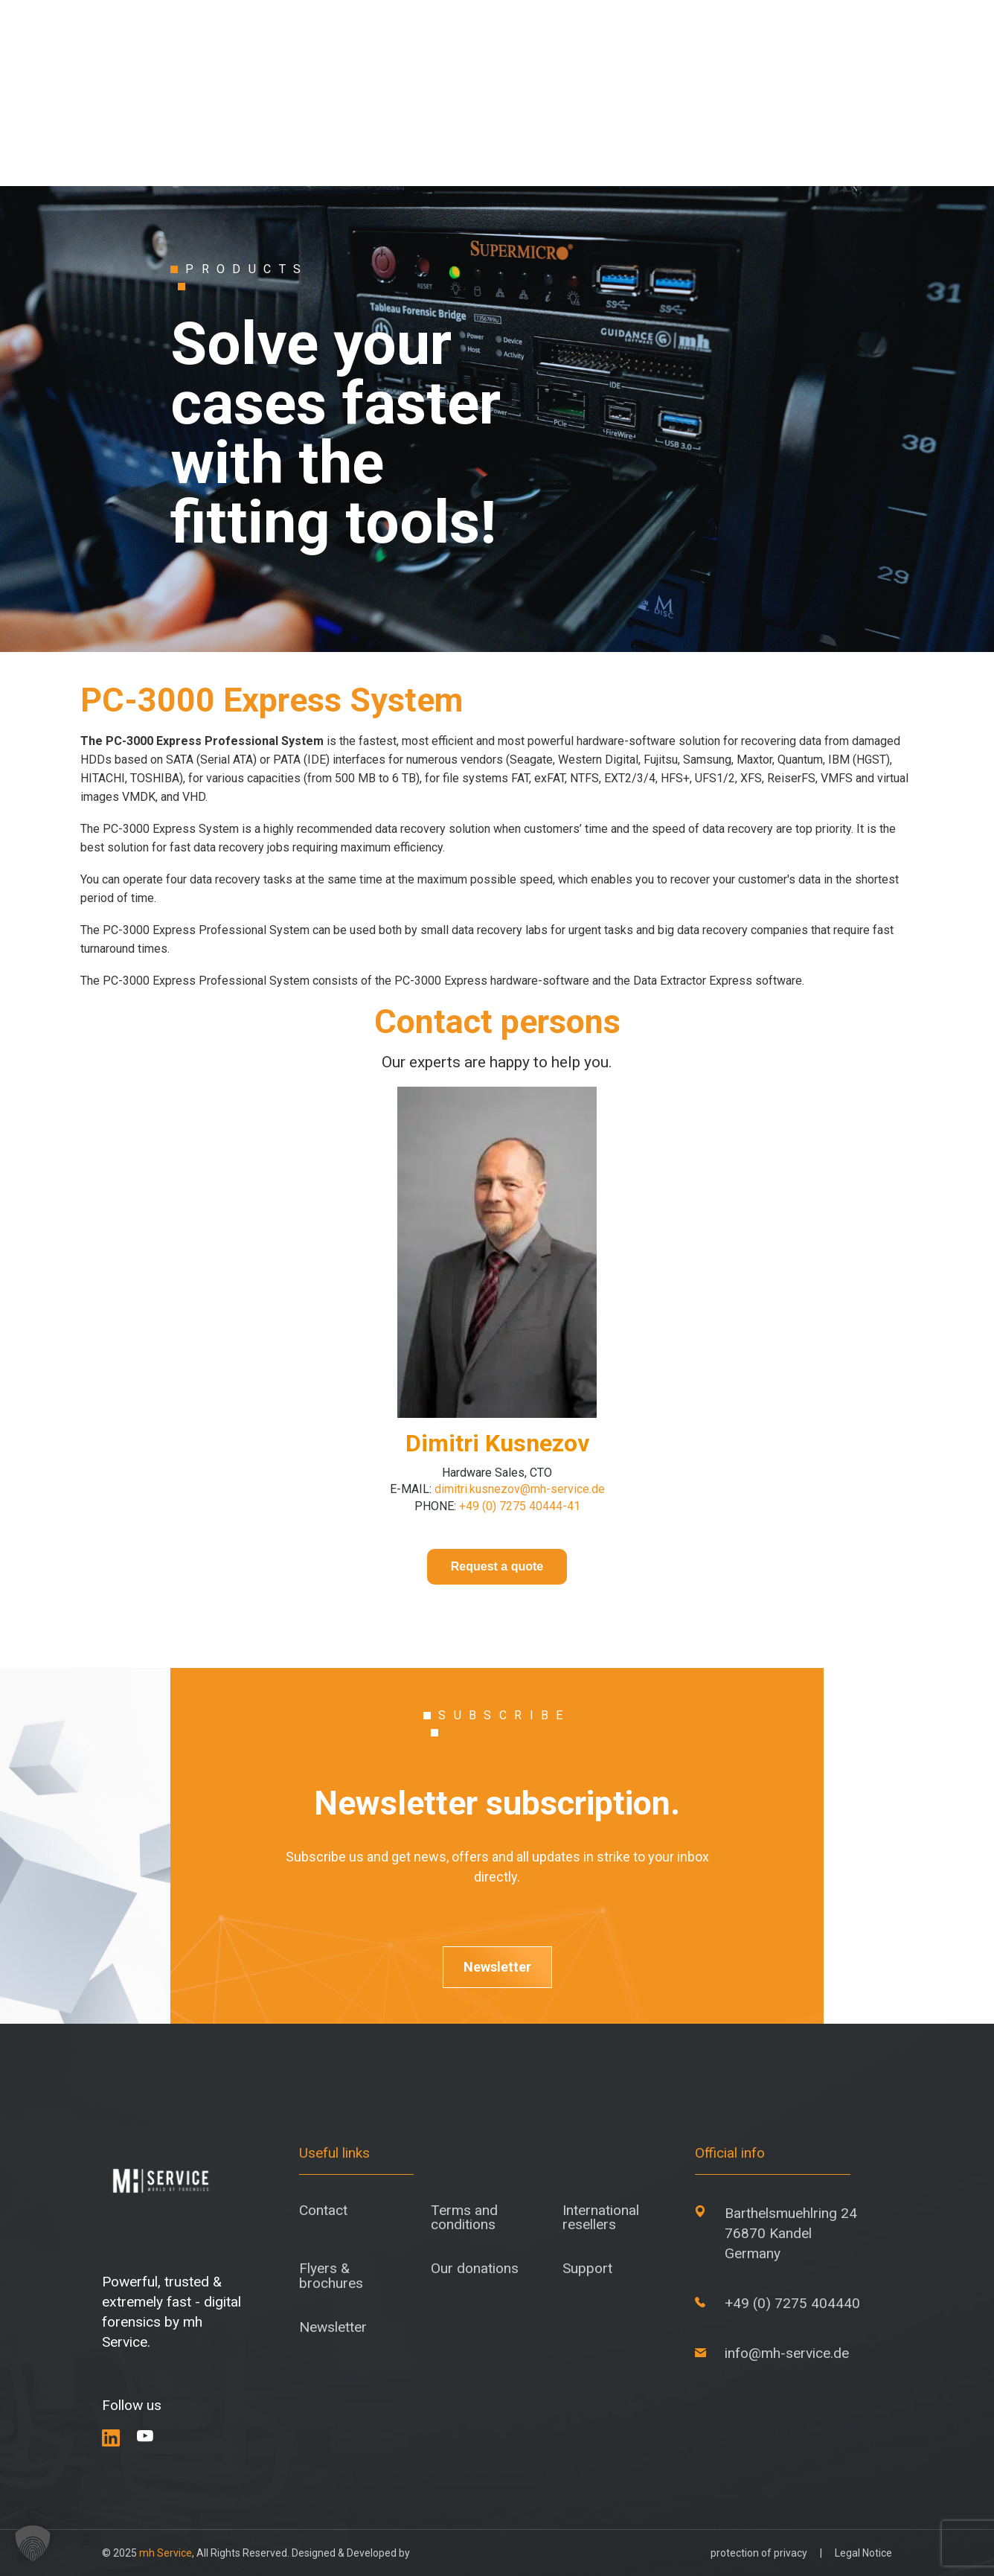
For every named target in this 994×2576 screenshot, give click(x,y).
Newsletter (497, 1967)
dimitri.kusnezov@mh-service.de (518, 1489)
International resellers (600, 2217)
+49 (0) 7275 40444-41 (518, 1506)
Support (587, 2268)
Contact (323, 2210)
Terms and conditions (464, 2217)
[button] (32, 2543)
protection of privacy (759, 2553)
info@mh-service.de (787, 2353)
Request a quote (497, 1566)
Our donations (475, 2268)
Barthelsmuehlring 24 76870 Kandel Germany (791, 2233)
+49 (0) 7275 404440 (792, 2303)
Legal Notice (863, 2553)
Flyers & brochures (331, 2275)
